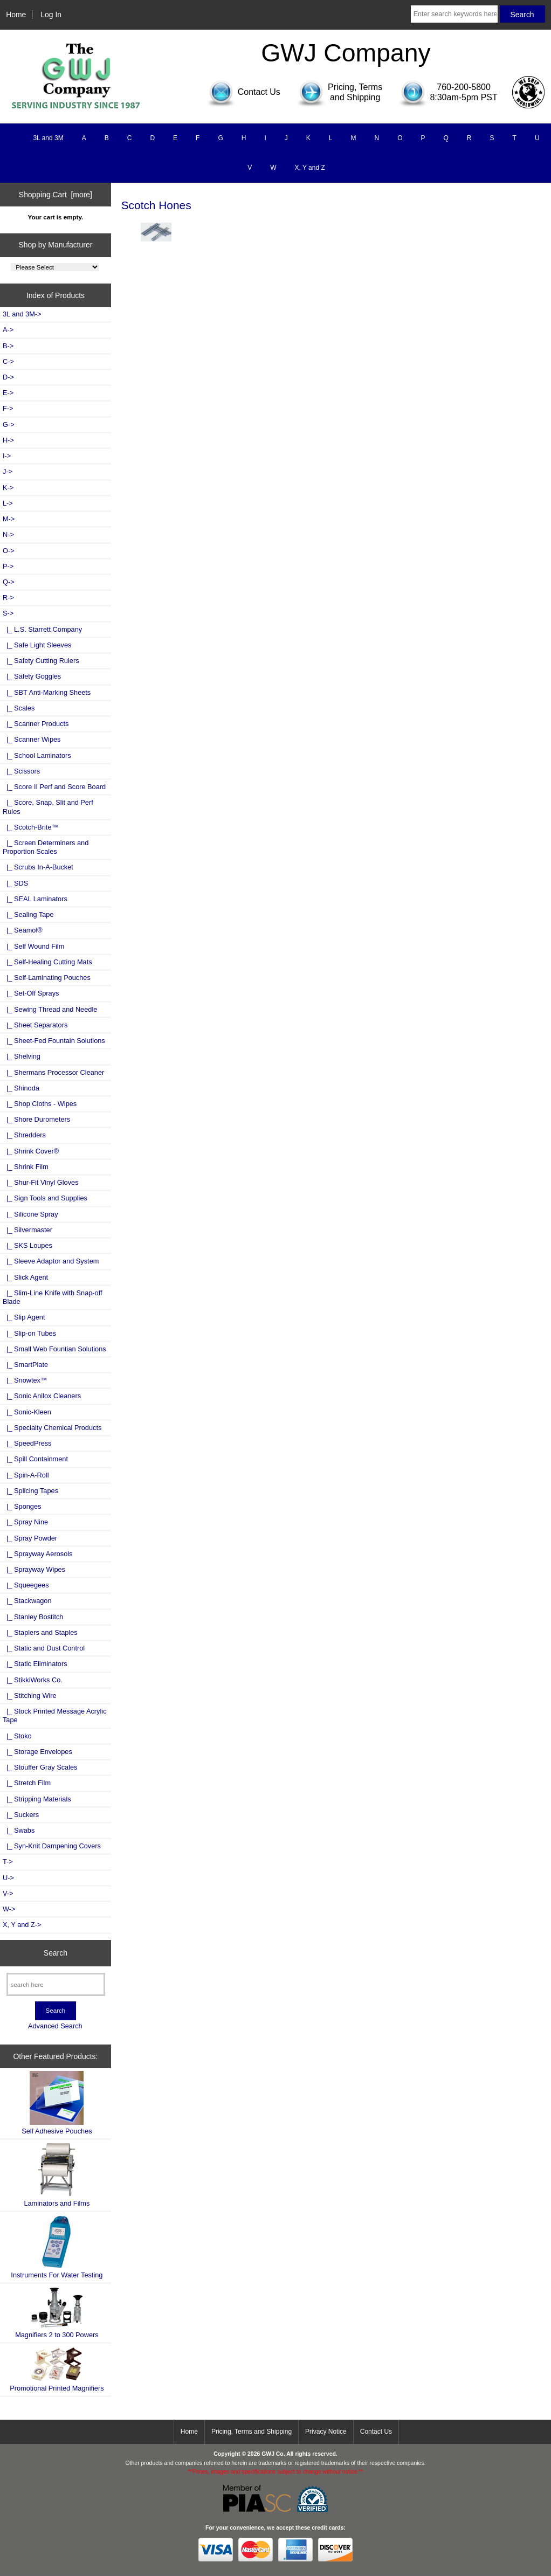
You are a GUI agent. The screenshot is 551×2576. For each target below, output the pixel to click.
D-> (8, 377)
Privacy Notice (326, 2431)
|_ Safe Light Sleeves (37, 645)
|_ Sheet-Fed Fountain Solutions (54, 1041)
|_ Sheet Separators (35, 1025)
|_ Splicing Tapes (30, 1491)
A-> (8, 330)
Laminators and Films (56, 2175)
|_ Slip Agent (24, 1317)
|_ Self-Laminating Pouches (47, 977)
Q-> (9, 582)
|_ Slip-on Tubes (29, 1333)
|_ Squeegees (26, 1585)
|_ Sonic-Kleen (27, 1412)
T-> (8, 1861)
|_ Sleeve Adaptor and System (51, 1261)
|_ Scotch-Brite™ (30, 827)
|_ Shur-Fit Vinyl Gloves (41, 1182)
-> (8, 613)
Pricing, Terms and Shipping (251, 2431)
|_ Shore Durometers (36, 1119)
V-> (8, 1893)
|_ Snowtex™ (25, 1380)
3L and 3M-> (22, 314)
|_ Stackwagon (27, 1601)
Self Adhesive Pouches (57, 2103)
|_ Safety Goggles (32, 676)
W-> (9, 1909)
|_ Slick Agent (25, 1277)
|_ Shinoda (21, 1088)
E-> (8, 393)
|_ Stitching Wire (30, 1695)
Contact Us (376, 2431)
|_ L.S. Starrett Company (42, 629)
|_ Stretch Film (27, 1783)
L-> (8, 503)
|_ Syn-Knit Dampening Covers (52, 1846)
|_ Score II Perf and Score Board (54, 787)
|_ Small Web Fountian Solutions (54, 1349)
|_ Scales (19, 708)
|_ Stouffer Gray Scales (40, 1767)
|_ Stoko (17, 1736)
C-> (8, 361)
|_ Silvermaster (27, 1230)
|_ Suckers (21, 1815)
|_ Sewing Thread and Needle (50, 1009)
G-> (9, 424)
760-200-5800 (464, 87)
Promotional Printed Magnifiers (57, 2369)
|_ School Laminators (37, 755)
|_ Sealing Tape (28, 914)
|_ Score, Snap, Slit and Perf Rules (48, 806)
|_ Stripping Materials (37, 1799)
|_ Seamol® (23, 930)
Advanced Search (55, 2026)
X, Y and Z (310, 167)
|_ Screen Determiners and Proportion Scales (45, 847)
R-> (8, 597)
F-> (8, 408)
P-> (8, 566)
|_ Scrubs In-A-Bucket (38, 867)
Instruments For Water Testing (56, 2247)
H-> (8, 440)
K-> (8, 488)
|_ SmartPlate (25, 1364)
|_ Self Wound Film (33, 946)
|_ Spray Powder (30, 1538)
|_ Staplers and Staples (40, 1632)
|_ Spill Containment (35, 1459)
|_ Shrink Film (26, 1167)
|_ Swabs (19, 1830)
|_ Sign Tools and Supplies (45, 1198)
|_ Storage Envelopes (37, 1752)
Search (55, 1953)
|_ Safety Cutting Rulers (41, 661)
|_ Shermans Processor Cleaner (53, 1072)
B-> (8, 346)
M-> (9, 519)
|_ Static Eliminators (35, 1664)
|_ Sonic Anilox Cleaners (42, 1396)
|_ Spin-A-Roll (26, 1475)
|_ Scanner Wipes (32, 739)
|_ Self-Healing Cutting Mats (47, 962)
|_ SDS (15, 883)
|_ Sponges (22, 1506)
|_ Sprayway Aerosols (37, 1554)
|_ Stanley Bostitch (33, 1617)
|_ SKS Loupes (27, 1245)
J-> (7, 471)
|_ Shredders (24, 1135)
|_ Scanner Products (35, 724)
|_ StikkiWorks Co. (33, 1680)
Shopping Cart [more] (55, 194)
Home (16, 14)
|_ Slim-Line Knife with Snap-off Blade (52, 1297)
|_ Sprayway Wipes (34, 1569)
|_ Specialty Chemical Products (52, 1428)
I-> (7, 456)
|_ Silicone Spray (30, 1214)
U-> (8, 1878)
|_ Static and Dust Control (44, 1648)
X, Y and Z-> (22, 1925)
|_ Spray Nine (25, 1522)
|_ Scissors (21, 771)
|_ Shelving (21, 1056)
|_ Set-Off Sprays (31, 993)
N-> (8, 534)
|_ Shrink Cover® (31, 1151)
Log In (50, 14)
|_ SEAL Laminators (35, 899)
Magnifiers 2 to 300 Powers (57, 2312)
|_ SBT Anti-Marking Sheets (47, 692)
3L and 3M (48, 138)
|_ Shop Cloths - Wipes (40, 1104)
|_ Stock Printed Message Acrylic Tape (55, 1715)
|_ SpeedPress (27, 1443)
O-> (9, 551)
